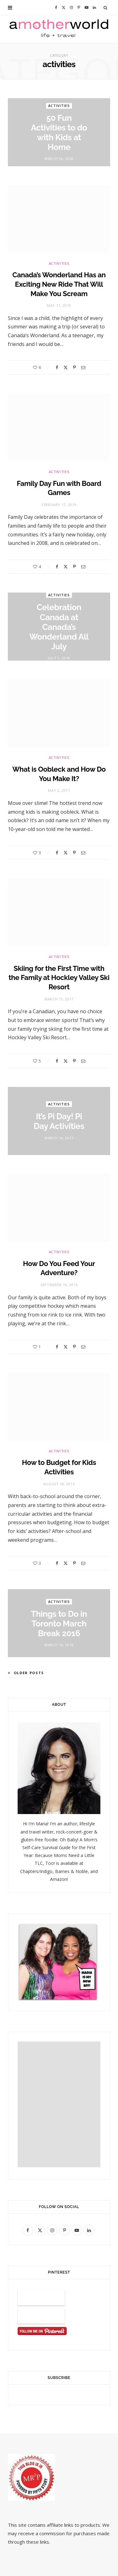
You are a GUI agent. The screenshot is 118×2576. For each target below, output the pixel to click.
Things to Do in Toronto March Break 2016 (59, 1623)
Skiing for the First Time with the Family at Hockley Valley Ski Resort (59, 977)
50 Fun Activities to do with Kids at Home (59, 132)
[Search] (106, 7)
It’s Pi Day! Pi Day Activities (59, 1121)
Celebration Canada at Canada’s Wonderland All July (59, 627)
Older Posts (26, 1672)
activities (59, 105)
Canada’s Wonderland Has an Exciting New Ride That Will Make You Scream (59, 284)
